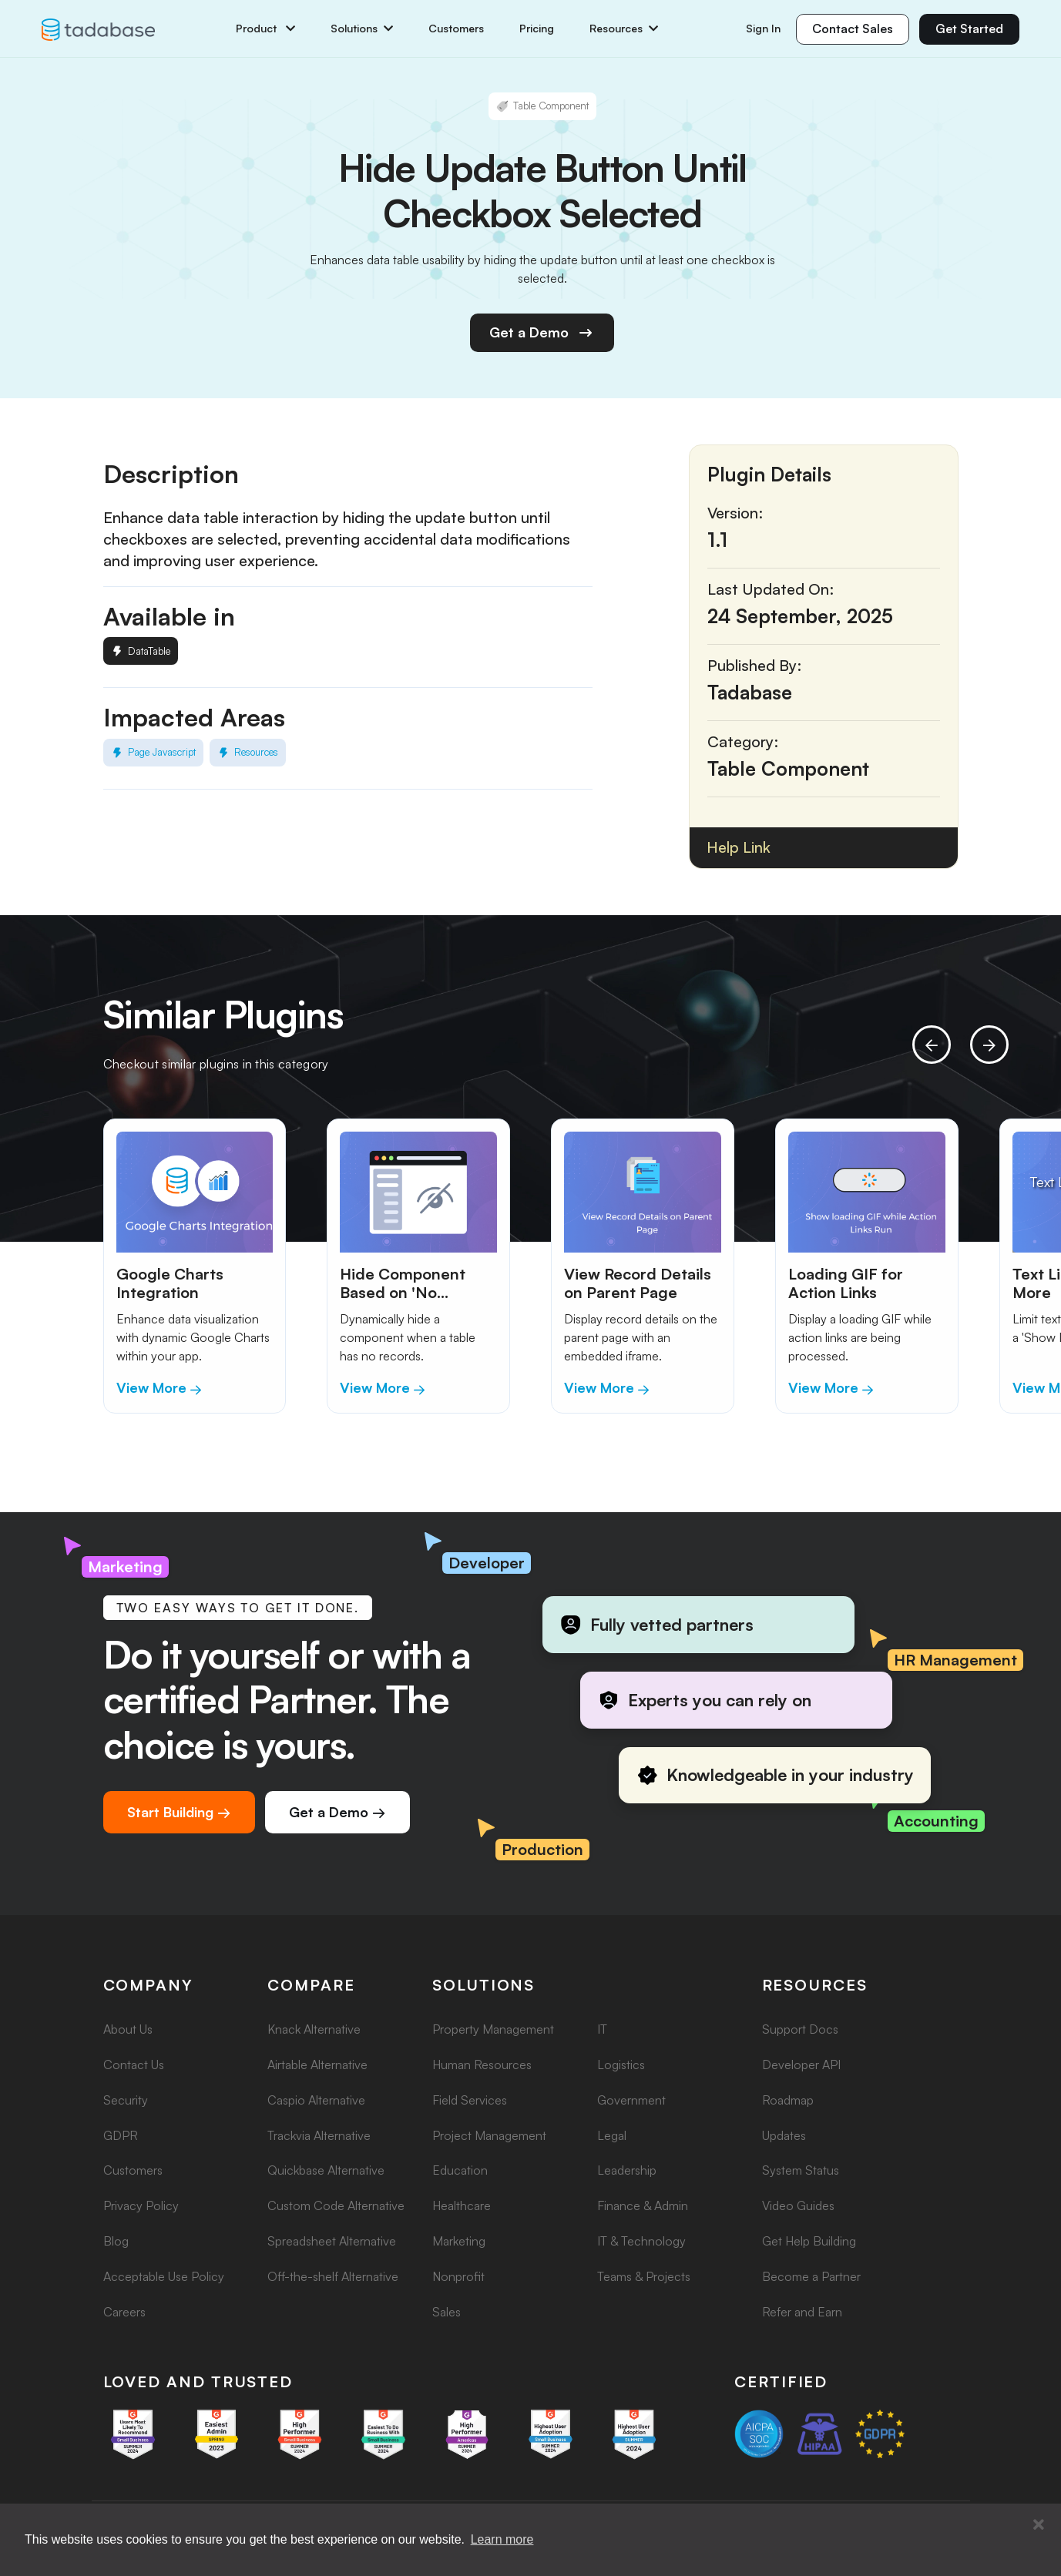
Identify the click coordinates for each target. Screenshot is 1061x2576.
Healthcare (461, 2205)
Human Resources (482, 2064)
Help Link (739, 847)
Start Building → (179, 1811)
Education (460, 2170)
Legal (611, 2135)
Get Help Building (809, 2241)
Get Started (969, 28)
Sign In (763, 28)
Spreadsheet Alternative (331, 2241)
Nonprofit (458, 2276)
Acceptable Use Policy (163, 2276)
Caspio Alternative (316, 2100)
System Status (800, 2170)
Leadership (626, 2170)
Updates (784, 2135)
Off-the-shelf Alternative (332, 2276)
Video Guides (798, 2205)
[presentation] (931, 1044)
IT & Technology (641, 2241)
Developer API (801, 2064)
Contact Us (133, 2064)
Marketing (458, 2241)
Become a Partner (811, 2276)
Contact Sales (852, 28)
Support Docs (800, 2029)
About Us (128, 2029)
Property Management (493, 2029)
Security (125, 2100)
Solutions (362, 28)
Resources (623, 28)
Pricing (536, 28)
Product (265, 28)
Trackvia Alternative (319, 2135)
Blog (116, 2241)
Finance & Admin (642, 2205)
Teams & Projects (643, 2276)
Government (631, 2100)
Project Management (489, 2135)
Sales (446, 2311)
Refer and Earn (802, 2311)
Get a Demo (542, 333)
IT (602, 2029)
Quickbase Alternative (325, 2170)
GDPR (120, 2135)
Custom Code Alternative (336, 2205)
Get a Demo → (337, 1811)
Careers (124, 2311)
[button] (1038, 2525)
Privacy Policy (141, 2205)
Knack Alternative (314, 2029)
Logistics (621, 2064)
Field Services (469, 2100)
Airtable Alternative (317, 2064)
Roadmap (788, 2100)
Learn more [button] (502, 2539)
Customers (456, 28)
